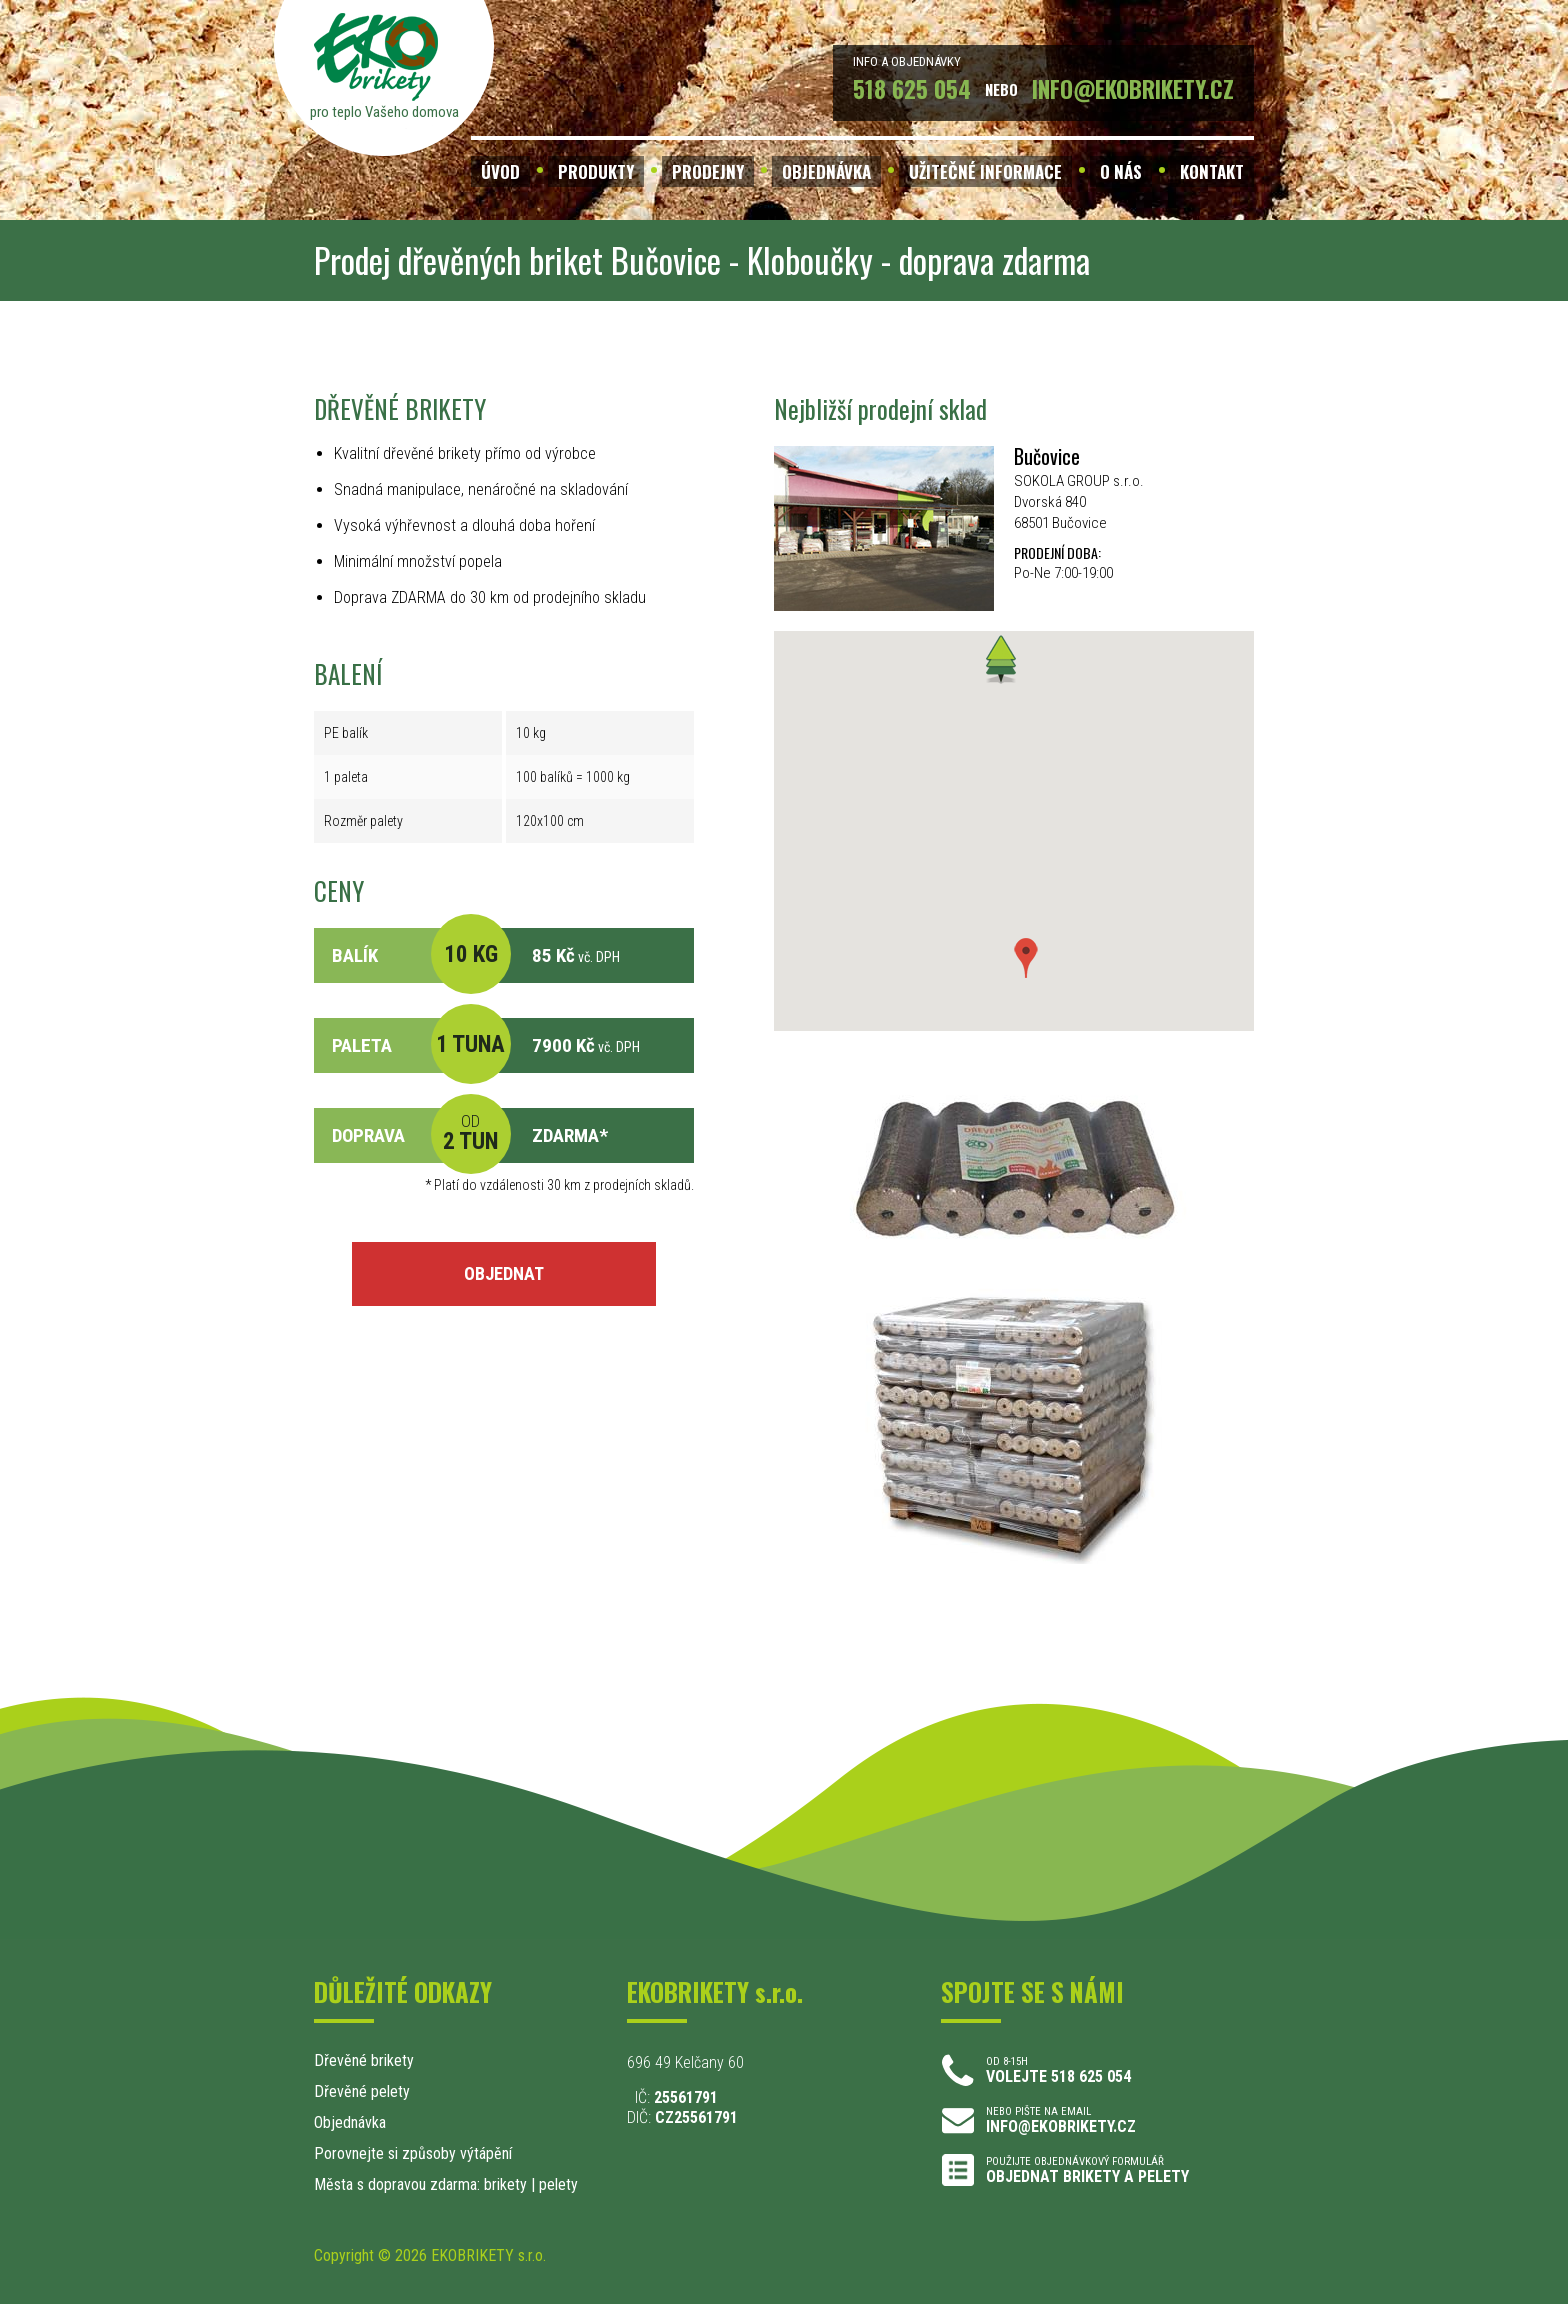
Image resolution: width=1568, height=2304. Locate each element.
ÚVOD (500, 171)
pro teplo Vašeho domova (384, 112)
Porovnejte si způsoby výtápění (413, 2153)
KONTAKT (1212, 171)
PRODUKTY (596, 171)
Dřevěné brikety (364, 2060)
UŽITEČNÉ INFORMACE (985, 171)
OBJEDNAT (504, 1273)
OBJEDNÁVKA (826, 171)
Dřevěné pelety (362, 2091)
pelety (558, 2184)
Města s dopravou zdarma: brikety (420, 2184)
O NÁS (1121, 171)
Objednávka (350, 2122)
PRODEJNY (708, 171)
